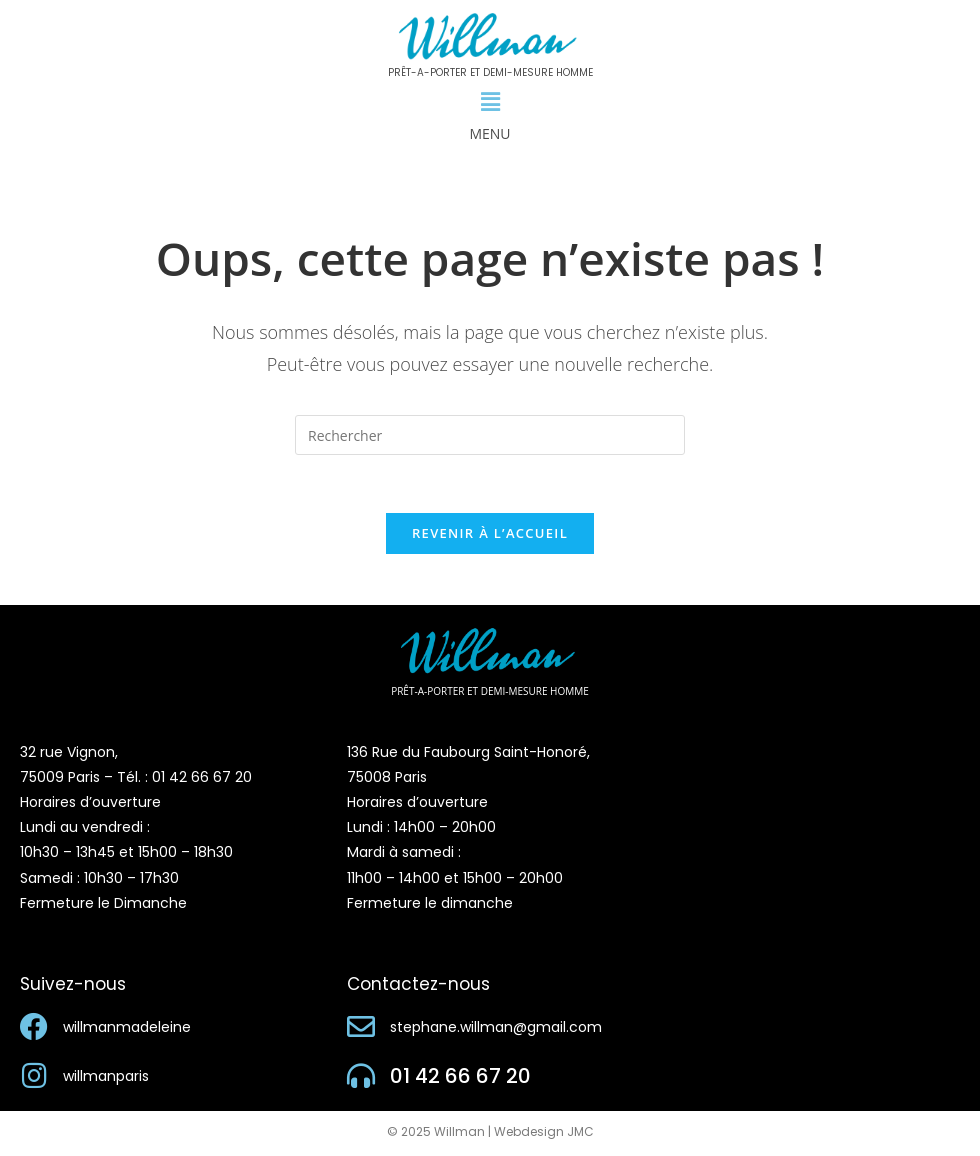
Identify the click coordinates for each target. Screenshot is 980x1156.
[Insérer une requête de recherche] (490, 435)
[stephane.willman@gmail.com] (361, 1030)
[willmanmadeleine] (34, 1030)
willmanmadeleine (127, 1030)
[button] (490, 102)
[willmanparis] (34, 1079)
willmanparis (106, 1079)
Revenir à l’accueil (490, 536)
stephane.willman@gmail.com (496, 1030)
